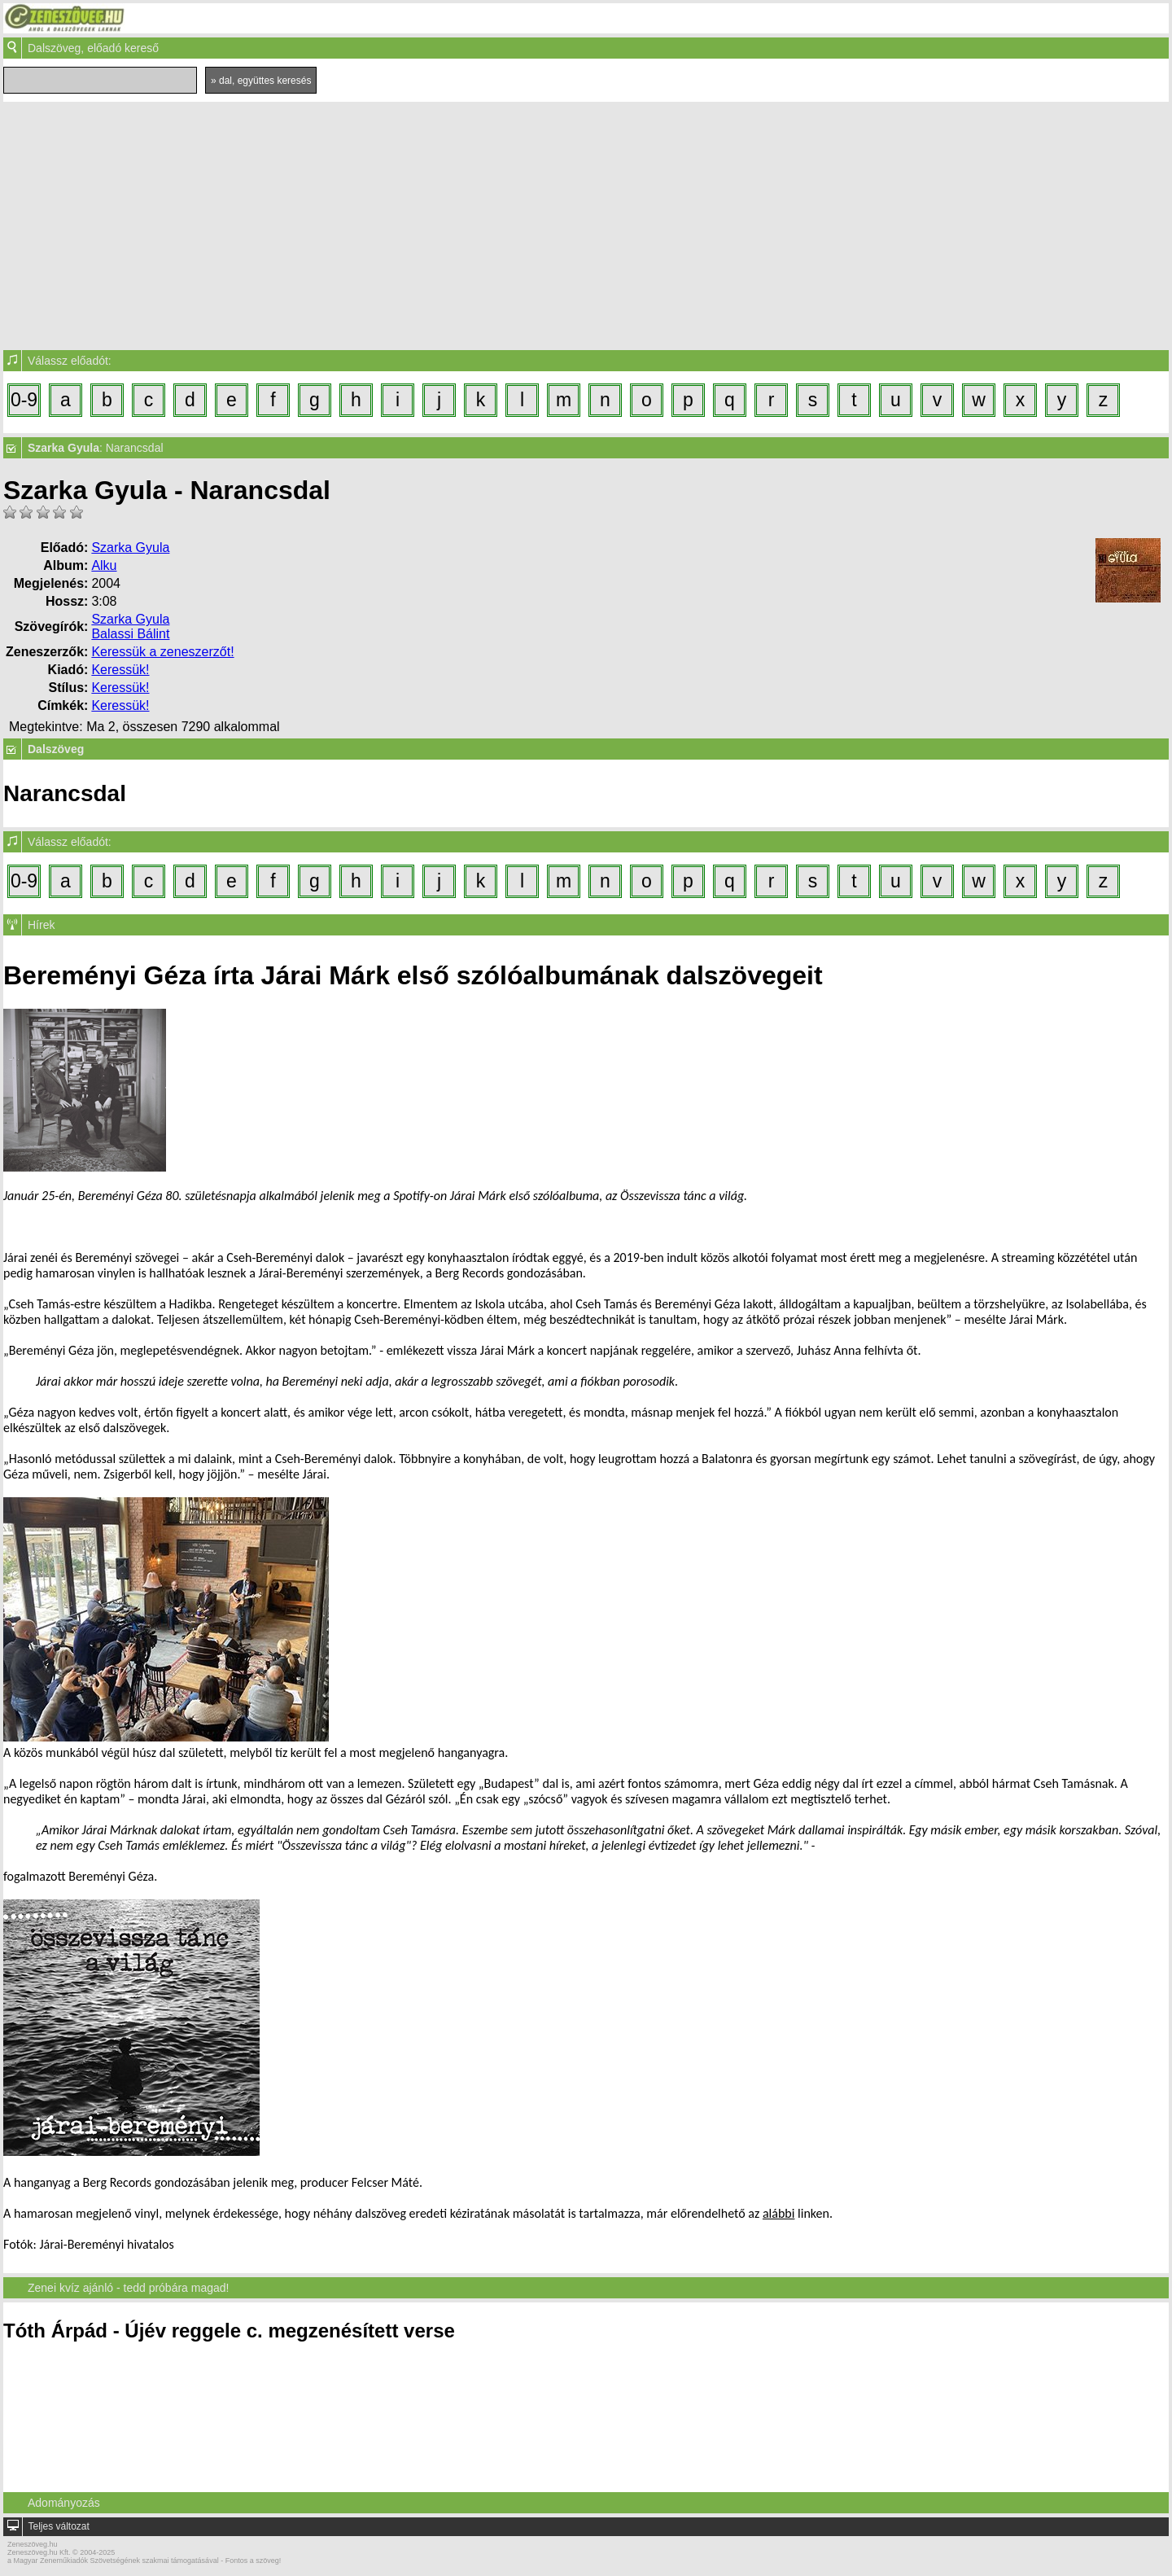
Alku (103, 565)
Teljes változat (58, 2526)
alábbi (778, 2213)
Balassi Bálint (130, 634)
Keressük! (120, 670)
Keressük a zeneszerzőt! (162, 652)
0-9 (24, 399)
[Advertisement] (586, 224)
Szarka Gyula (130, 547)
